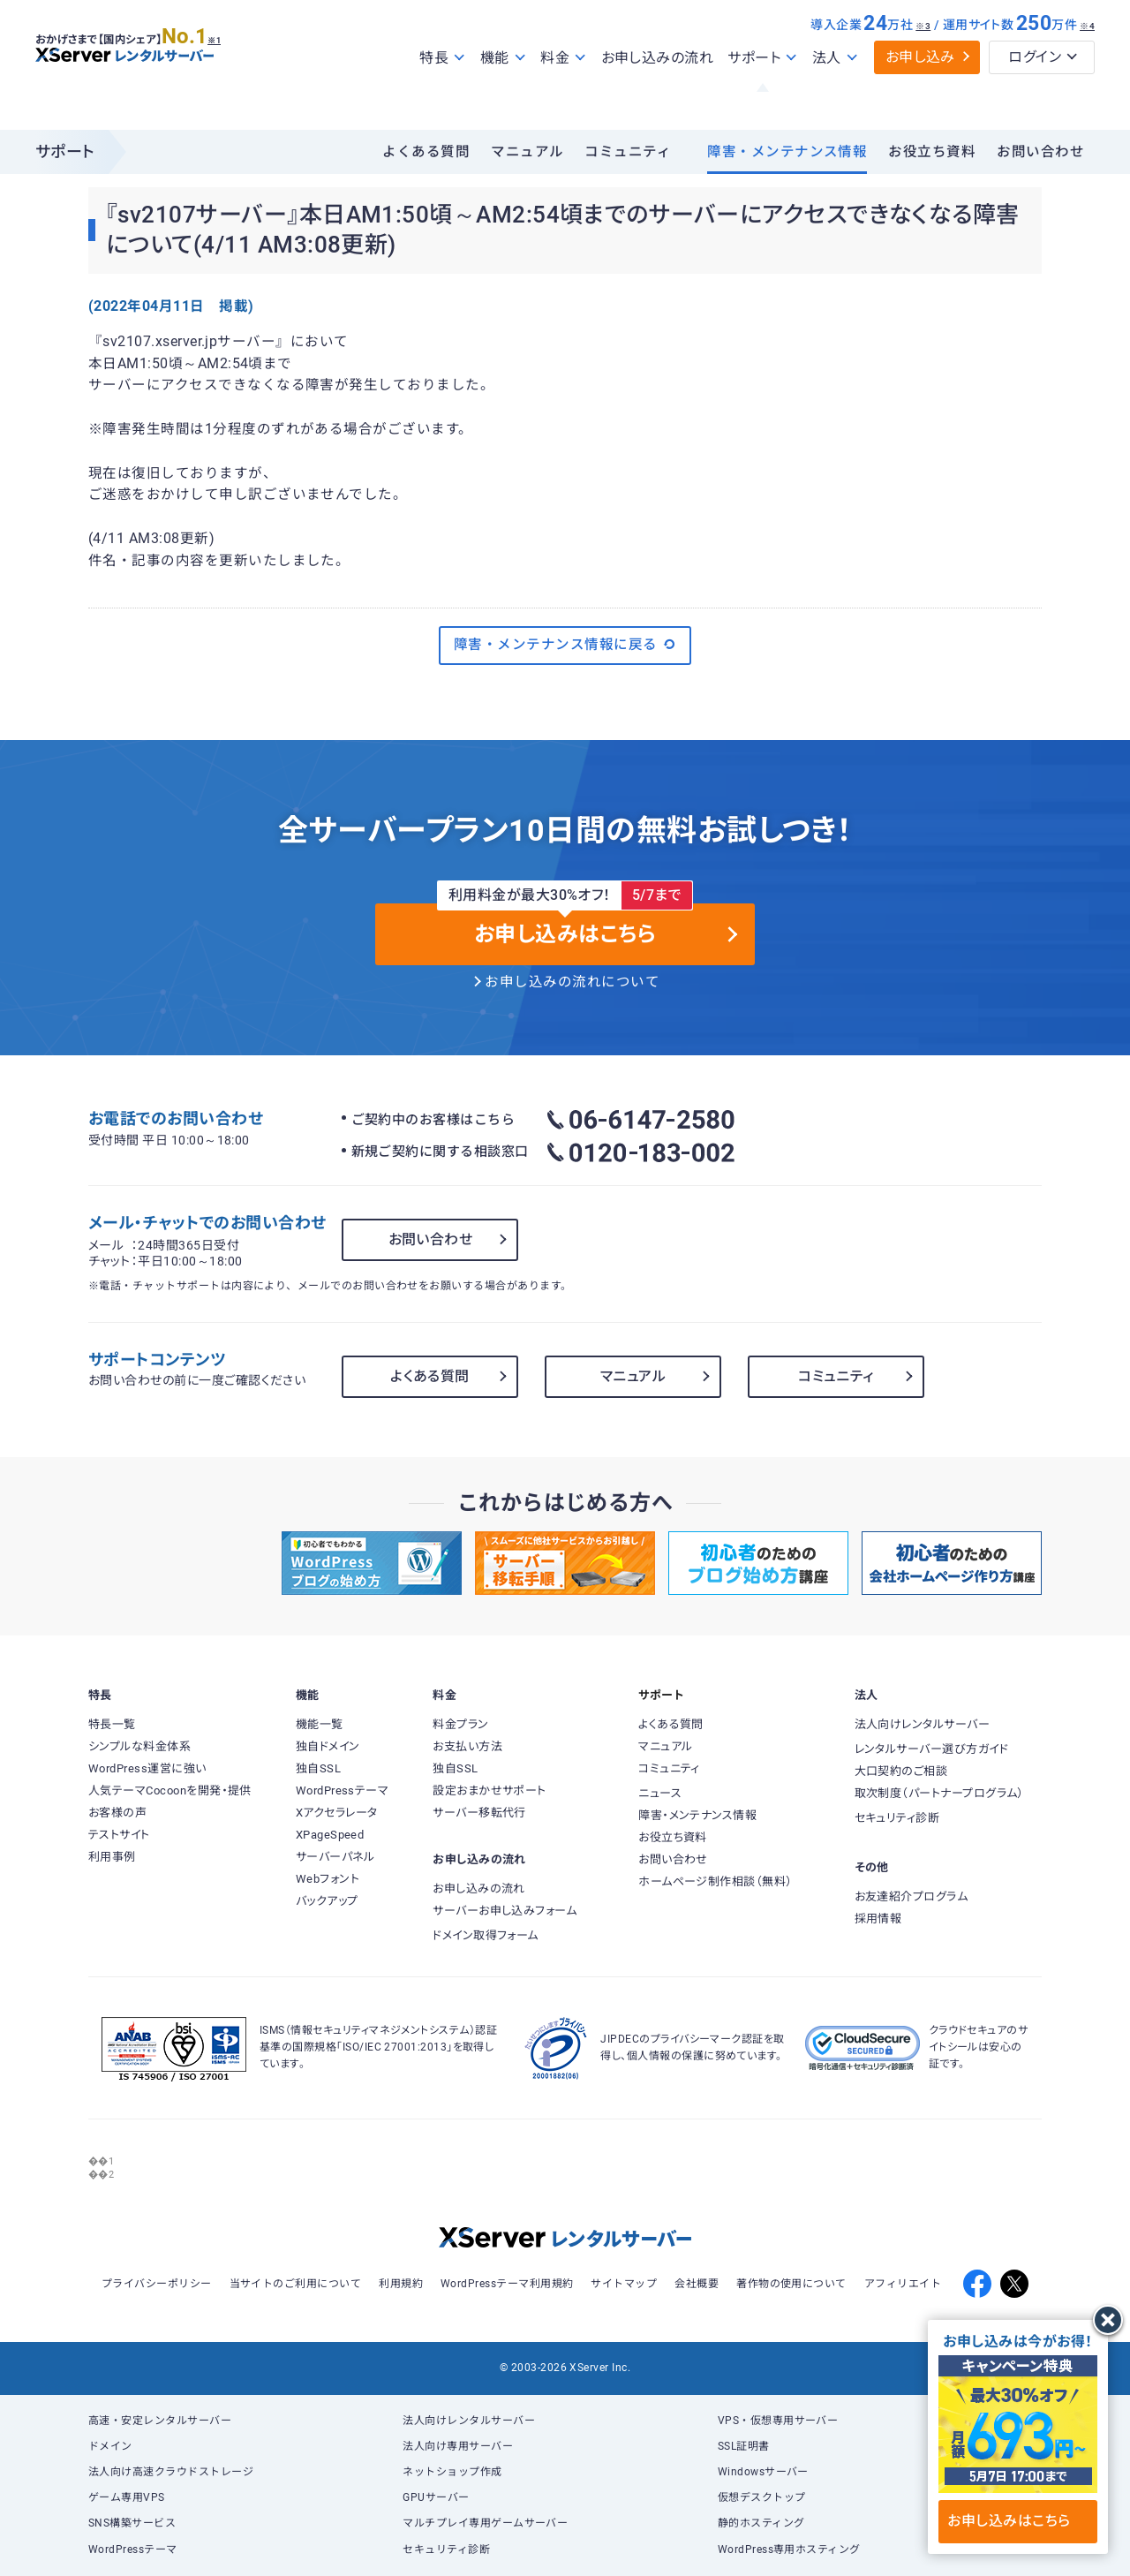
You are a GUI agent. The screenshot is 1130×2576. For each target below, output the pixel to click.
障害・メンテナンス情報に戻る (565, 645)
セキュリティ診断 (446, 2549)
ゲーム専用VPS (126, 2497)
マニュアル (527, 152)
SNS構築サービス (132, 2523)
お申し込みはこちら (1017, 2520)
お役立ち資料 (932, 152)
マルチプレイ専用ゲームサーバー (485, 2523)
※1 (234, 71)
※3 (922, 64)
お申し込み (920, 95)
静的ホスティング (761, 2523)
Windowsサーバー (763, 2472)
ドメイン (110, 2446)
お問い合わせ (1040, 152)
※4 (1087, 64)
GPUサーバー (436, 2497)
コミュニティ (627, 152)
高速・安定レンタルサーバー (159, 2420)
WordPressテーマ (132, 2549)
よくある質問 (426, 152)
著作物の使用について (791, 2284)
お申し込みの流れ (657, 95)
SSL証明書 (744, 2446)
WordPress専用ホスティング (789, 2549)
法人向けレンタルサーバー (469, 2420)
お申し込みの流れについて (572, 982)
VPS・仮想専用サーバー (778, 2420)
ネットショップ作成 (452, 2472)
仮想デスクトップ (762, 2497)
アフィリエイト (902, 2284)
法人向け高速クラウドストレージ (170, 2472)
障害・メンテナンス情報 (787, 152)
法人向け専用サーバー (458, 2446)
